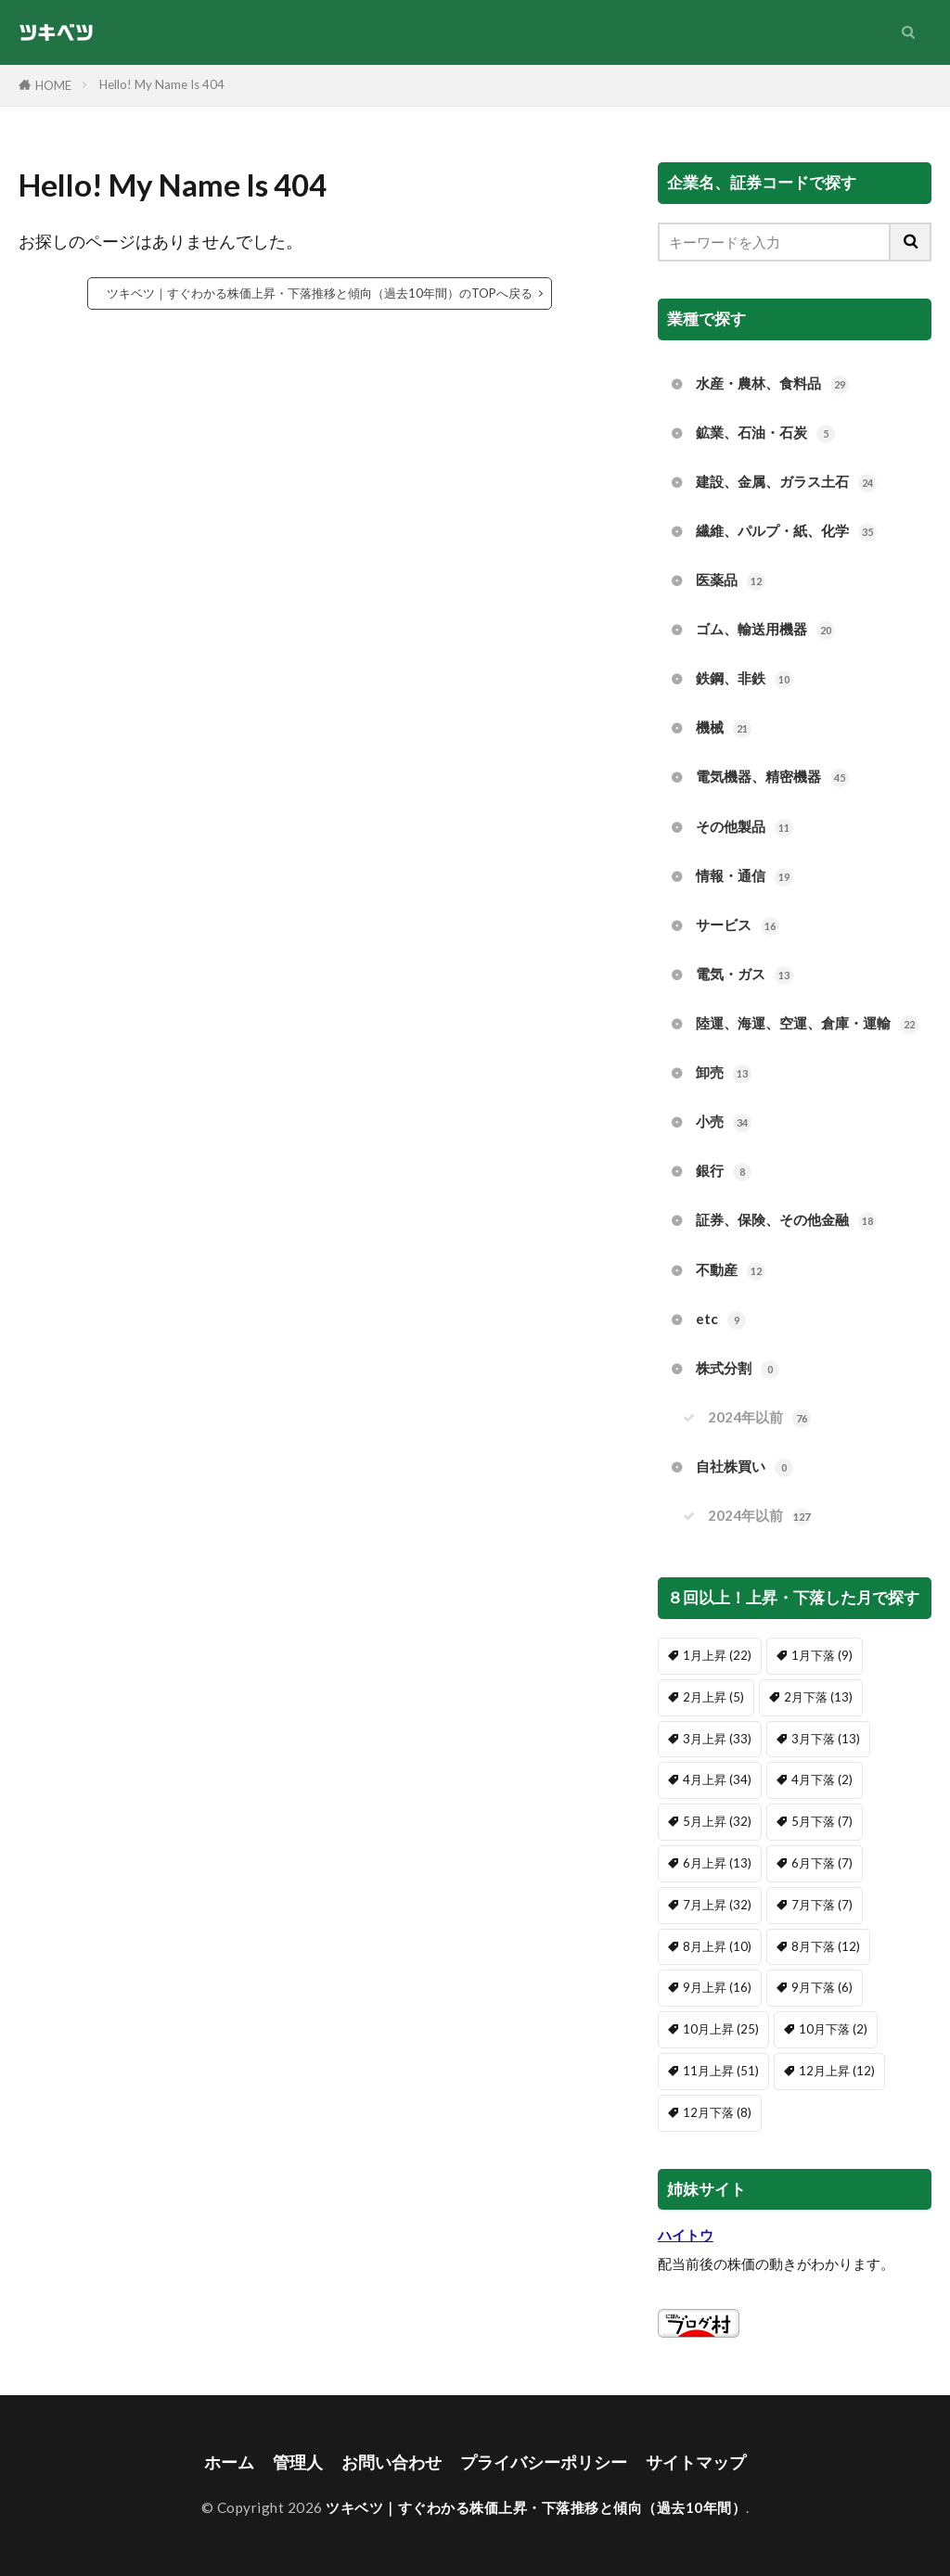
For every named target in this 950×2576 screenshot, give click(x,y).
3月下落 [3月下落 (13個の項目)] (825, 1738)
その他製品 (744, 827)
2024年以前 (759, 1418)
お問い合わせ (391, 2462)
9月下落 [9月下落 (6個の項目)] (822, 1987)
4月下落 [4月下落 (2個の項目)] (822, 1779)
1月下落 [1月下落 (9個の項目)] (822, 1655)
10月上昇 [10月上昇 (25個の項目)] (721, 2028)
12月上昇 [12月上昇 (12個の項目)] (837, 2070)
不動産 (730, 1271)
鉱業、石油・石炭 (765, 433)
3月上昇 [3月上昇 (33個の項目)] (717, 1738)
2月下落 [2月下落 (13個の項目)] (818, 1697)
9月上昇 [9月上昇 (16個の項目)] (717, 1987)
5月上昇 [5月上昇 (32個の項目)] (717, 1821)
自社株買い (744, 1467)
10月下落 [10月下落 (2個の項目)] (833, 2028)
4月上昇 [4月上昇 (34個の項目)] (717, 1779)
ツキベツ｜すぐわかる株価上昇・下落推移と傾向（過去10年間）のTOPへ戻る (320, 293)
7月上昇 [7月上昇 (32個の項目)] (717, 1904)
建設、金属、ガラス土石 (786, 482)
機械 (723, 728)
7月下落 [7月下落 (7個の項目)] (822, 1904)
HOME (53, 85)
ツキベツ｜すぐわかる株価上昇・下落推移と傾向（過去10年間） (536, 2507)
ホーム (229, 2462)
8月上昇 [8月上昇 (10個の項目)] (717, 1946)
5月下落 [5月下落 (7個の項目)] (822, 1821)
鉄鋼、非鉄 (744, 679)
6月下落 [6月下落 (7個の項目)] (822, 1862)
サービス (737, 926)
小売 (723, 1122)
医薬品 (730, 581)
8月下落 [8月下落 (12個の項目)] (825, 1946)
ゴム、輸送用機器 (765, 630)
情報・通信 (744, 876)
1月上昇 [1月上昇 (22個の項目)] (717, 1655)
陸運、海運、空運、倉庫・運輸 (807, 1024)
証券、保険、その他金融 (786, 1221)
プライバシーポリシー (543, 2462)
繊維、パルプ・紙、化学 (786, 532)
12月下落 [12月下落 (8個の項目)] (717, 2112)
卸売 (723, 1073)
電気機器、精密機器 (772, 777)
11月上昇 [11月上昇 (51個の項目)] (721, 2070)
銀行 (723, 1171)
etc (721, 1320)
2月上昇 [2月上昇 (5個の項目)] (713, 1697)
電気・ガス (744, 975)
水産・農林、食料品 (772, 384)
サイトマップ (696, 2462)
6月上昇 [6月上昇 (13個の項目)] (717, 1862)
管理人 (298, 2462)
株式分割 (737, 1369)
